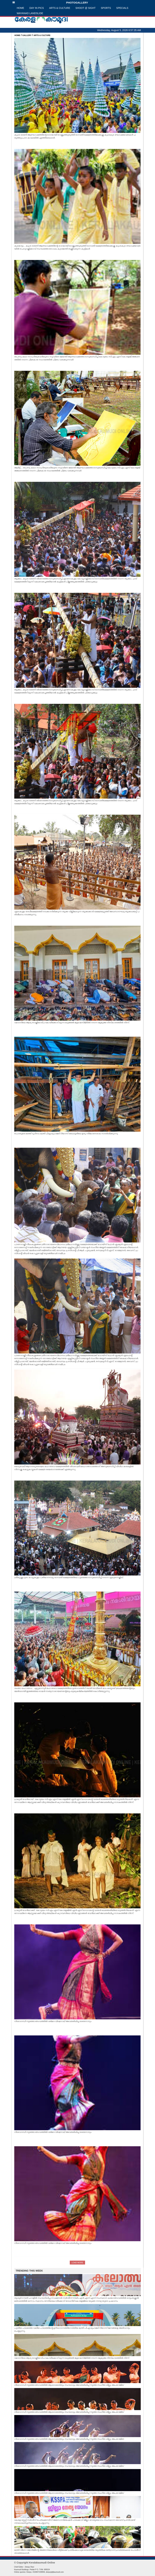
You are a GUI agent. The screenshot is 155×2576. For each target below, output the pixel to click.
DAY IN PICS (36, 8)
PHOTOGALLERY (50, 2)
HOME (20, 8)
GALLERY (27, 35)
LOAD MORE (77, 2263)
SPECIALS (122, 8)
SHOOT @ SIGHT (85, 8)
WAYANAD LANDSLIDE (30, 13)
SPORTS (106, 8)
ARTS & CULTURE (59, 8)
